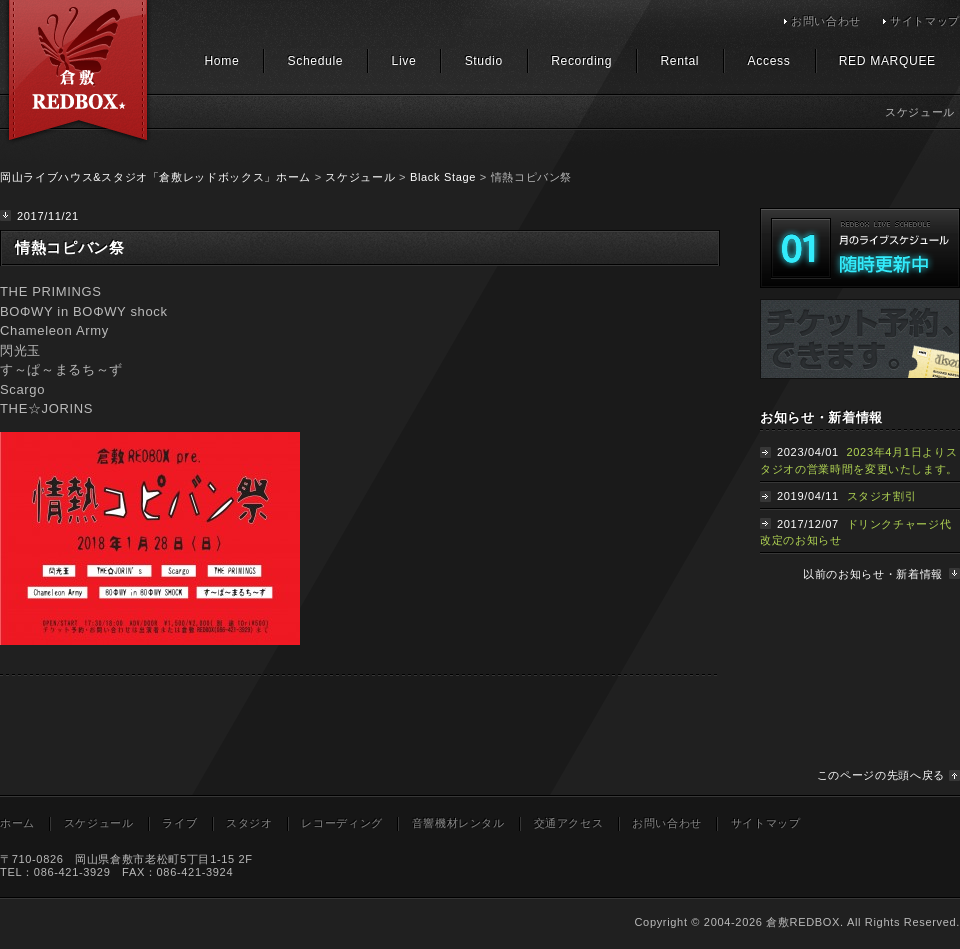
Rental (679, 61)
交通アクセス (569, 823)
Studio (484, 61)
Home (221, 61)
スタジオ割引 (882, 496)
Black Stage (443, 177)
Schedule (316, 61)
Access (769, 61)
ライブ (179, 823)
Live (404, 61)
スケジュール (360, 177)
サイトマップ (925, 21)
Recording (581, 61)
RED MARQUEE (887, 61)
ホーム (17, 823)
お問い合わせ (826, 21)
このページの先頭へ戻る (881, 775)
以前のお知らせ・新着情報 (873, 574)
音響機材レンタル (458, 823)
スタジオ (249, 823)
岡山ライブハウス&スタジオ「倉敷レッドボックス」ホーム (155, 177)
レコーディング (342, 823)
